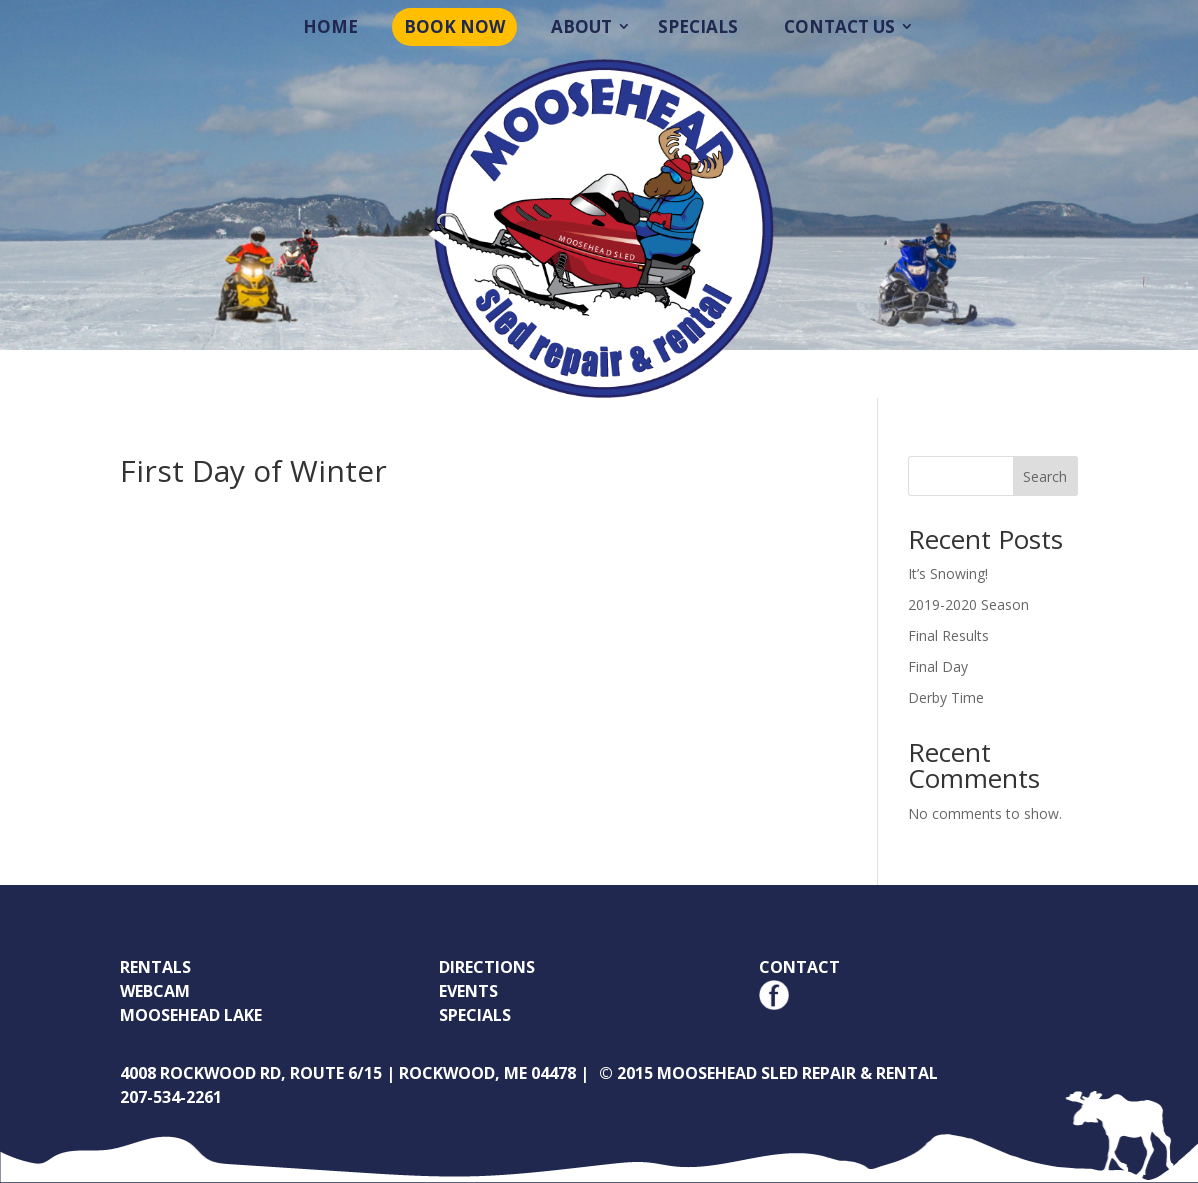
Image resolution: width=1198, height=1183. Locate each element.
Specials (698, 26)
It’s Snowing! (948, 573)
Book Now (454, 26)
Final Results (948, 635)
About (581, 26)
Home (330, 26)
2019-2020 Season (968, 604)
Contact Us (839, 26)
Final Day (938, 666)
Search (1045, 476)
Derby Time (946, 697)
